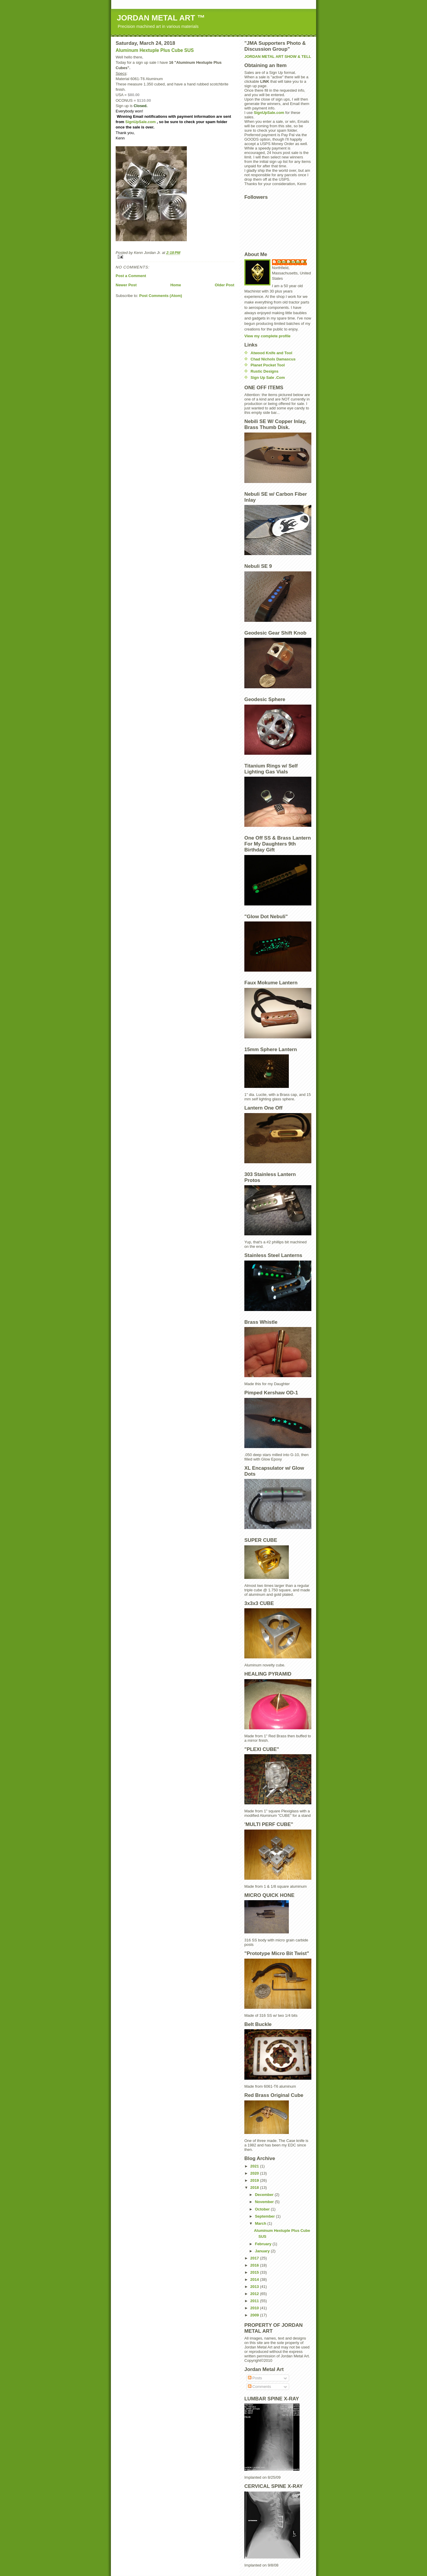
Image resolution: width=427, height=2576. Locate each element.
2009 (255, 2315)
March (261, 2223)
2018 (255, 2187)
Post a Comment (131, 276)
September (265, 2216)
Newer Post (126, 285)
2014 (255, 2279)
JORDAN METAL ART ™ (161, 17)
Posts (255, 2378)
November (265, 2202)
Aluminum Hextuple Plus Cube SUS (155, 50)
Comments (259, 2386)
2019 (255, 2180)
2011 (255, 2301)
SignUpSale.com (140, 122)
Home (175, 285)
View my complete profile (267, 336)
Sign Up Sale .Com (268, 377)
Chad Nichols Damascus (273, 359)
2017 (255, 2258)
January (263, 2251)
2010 (255, 2308)
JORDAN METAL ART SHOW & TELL (277, 56)
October (263, 2209)
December (265, 2194)
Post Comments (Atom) (160, 295)
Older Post (224, 285)
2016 (255, 2265)
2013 (255, 2286)
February (264, 2244)
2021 (255, 2166)
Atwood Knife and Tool (271, 353)
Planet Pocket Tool (268, 365)
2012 (255, 2293)
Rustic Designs (264, 371)
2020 (255, 2173)
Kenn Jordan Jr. (292, 262)
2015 (255, 2272)
